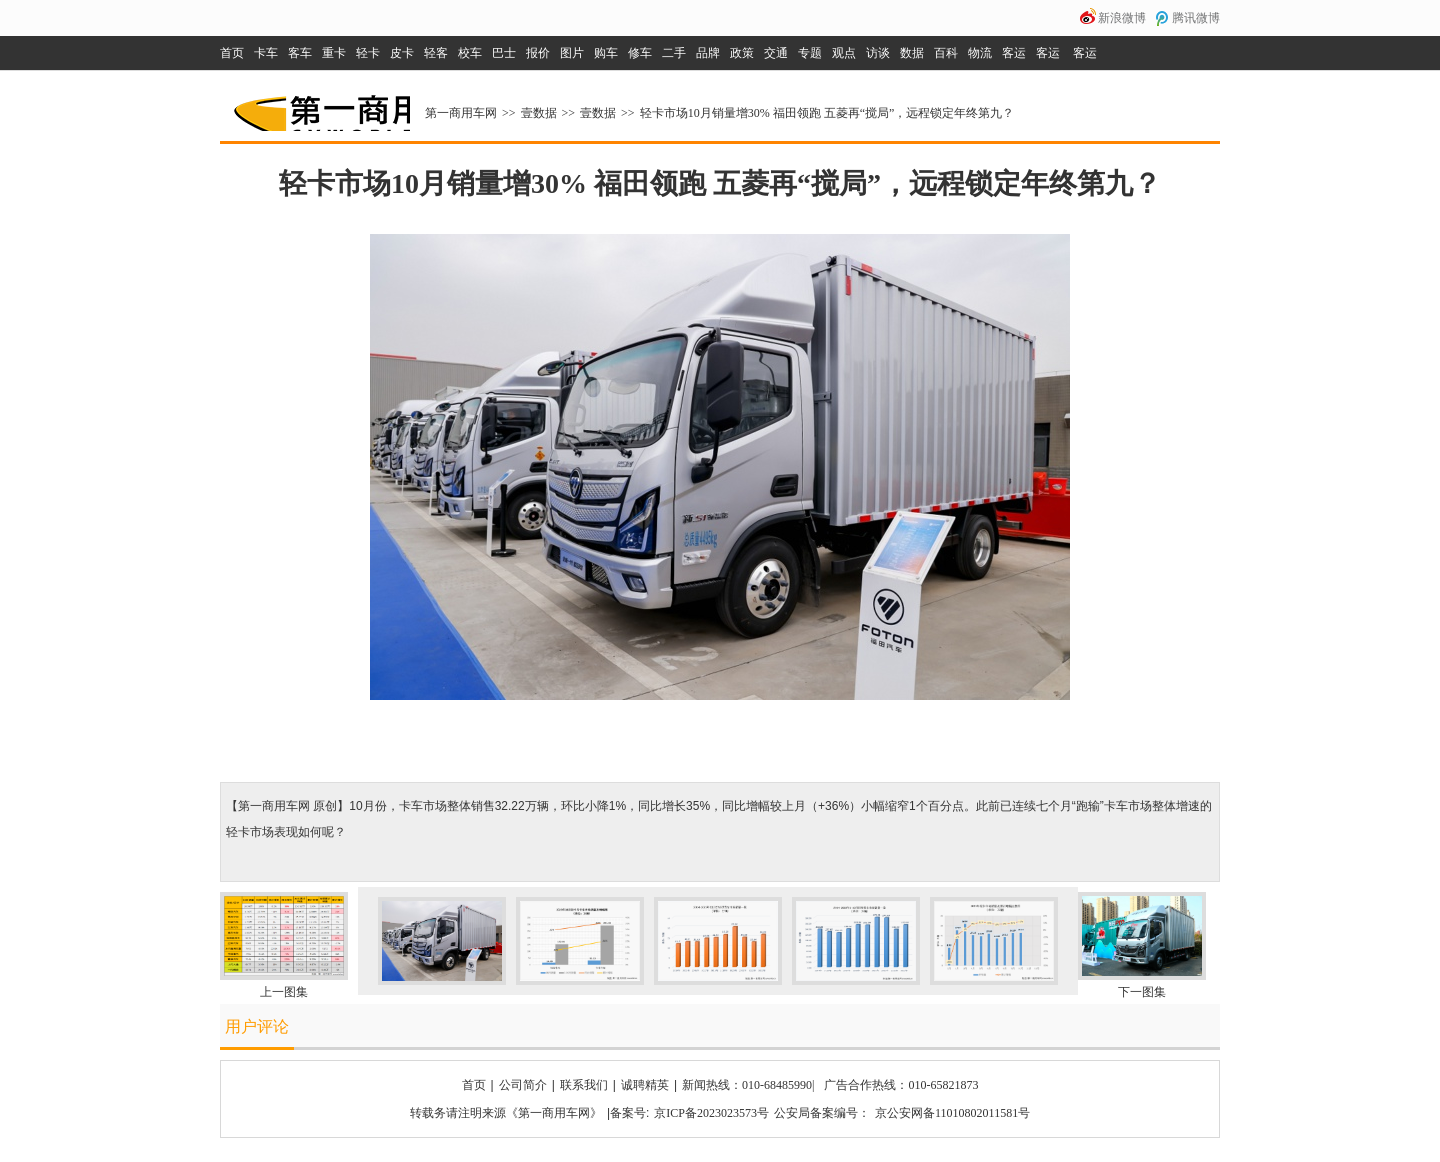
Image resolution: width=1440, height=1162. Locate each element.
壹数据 (539, 113)
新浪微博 (1122, 18)
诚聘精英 (645, 1085)
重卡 (334, 53)
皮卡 (402, 53)
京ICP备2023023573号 (711, 1113)
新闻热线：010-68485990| (748, 1085)
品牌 (708, 53)
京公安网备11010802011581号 (952, 1113)
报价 (538, 53)
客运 (1014, 53)
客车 (300, 53)
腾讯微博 (1196, 18)
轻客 (436, 53)
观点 (844, 53)
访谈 (878, 53)
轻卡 (368, 53)
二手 (674, 53)
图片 (572, 53)
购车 (606, 53)
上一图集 (284, 992)
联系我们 (584, 1085)
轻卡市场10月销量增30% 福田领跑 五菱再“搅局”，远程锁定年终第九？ (827, 113)
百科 (946, 53)
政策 (742, 53)
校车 (470, 53)
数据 (912, 53)
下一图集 (1142, 992)
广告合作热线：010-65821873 (901, 1085)
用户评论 (257, 1026)
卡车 (266, 53)
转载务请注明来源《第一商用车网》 (506, 1113)
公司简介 (523, 1085)
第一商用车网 (320, 106)
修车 (640, 53)
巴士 (504, 53)
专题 (810, 53)
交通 (776, 53)
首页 (232, 53)
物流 (980, 53)
